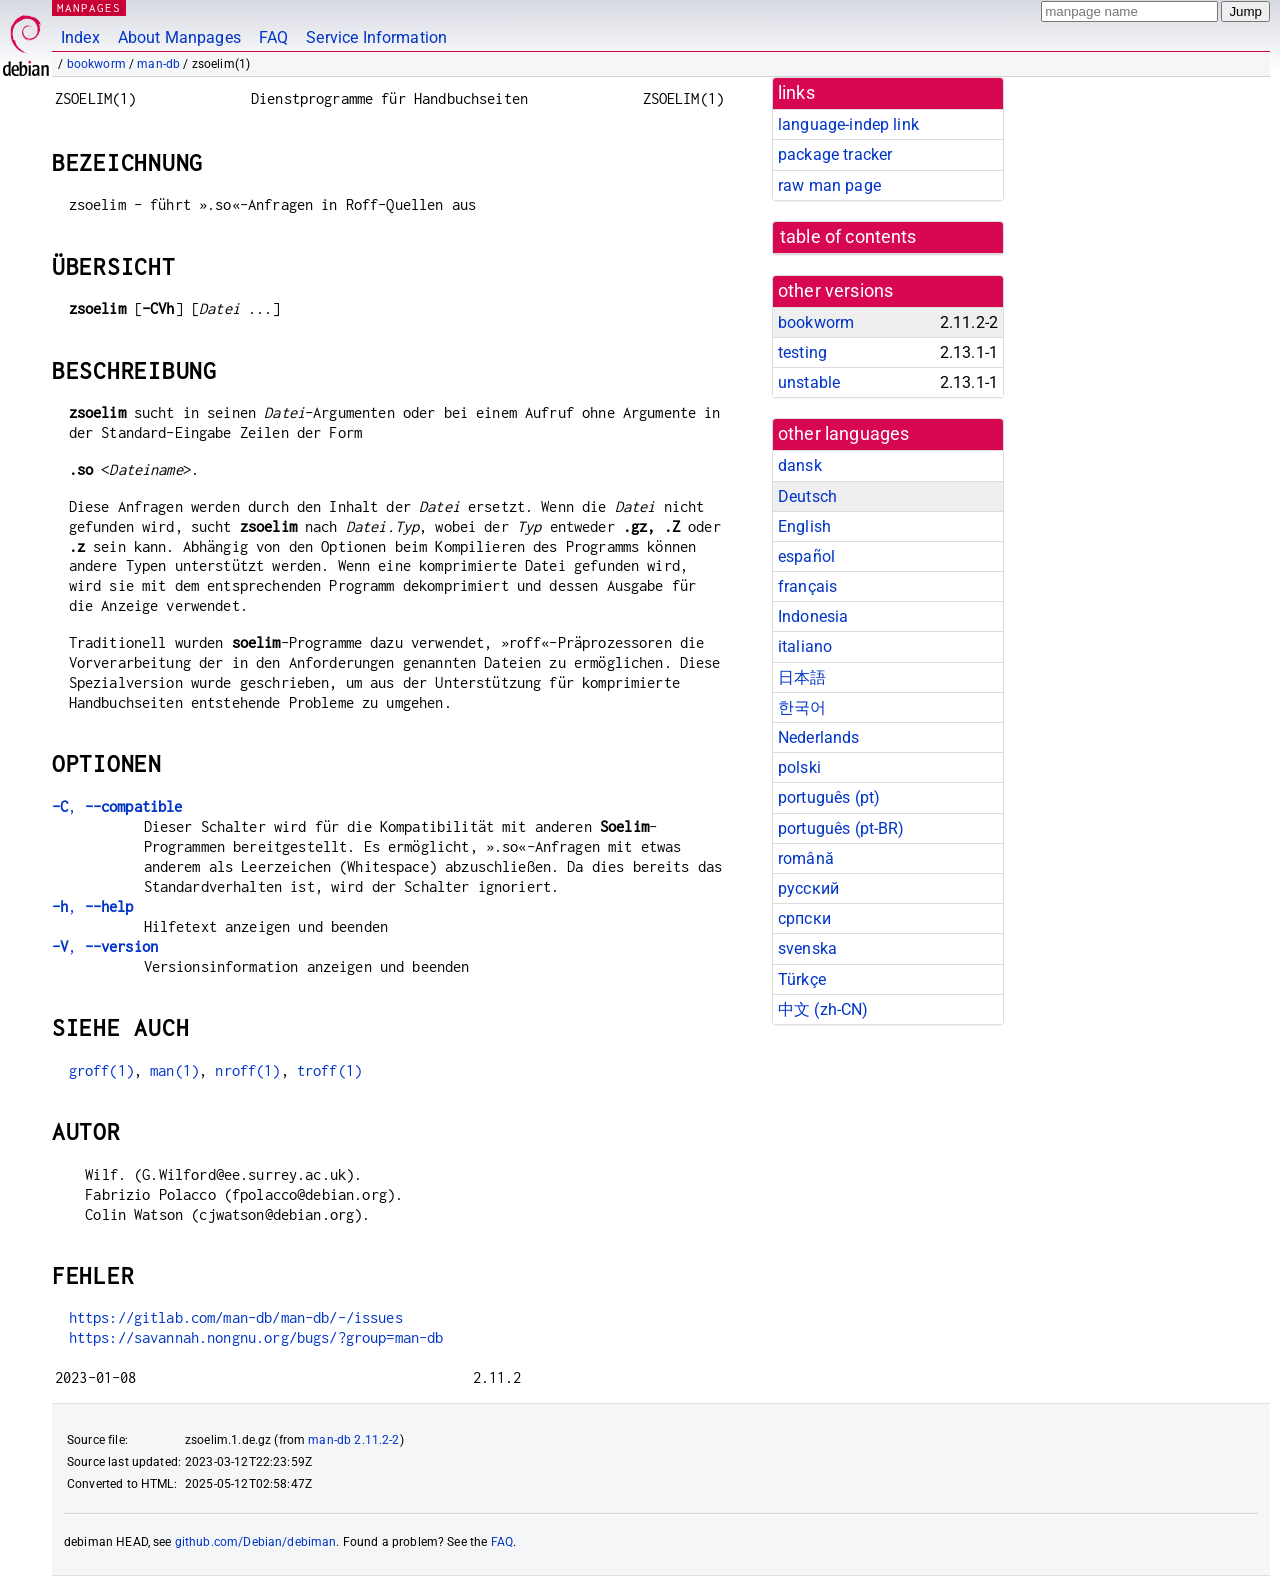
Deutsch (807, 496)
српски (804, 918)
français (807, 586)
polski (799, 767)
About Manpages (179, 37)
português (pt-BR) (841, 828)
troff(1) (329, 1070)
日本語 (802, 677)
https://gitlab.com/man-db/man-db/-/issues (236, 1317)
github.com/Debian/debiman (256, 1542)
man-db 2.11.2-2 (353, 1440)
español (806, 556)
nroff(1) (247, 1070)
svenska (807, 948)
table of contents (848, 237)
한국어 (802, 707)
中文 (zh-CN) (823, 1009)
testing (802, 352)
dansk (800, 465)
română (806, 858)
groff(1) (101, 1070)
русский (808, 888)
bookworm (96, 64)
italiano (805, 646)
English (804, 526)
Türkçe (802, 979)
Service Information (376, 37)
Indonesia (813, 616)
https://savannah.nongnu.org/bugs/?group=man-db (256, 1337)
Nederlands (819, 737)
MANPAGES (89, 7)
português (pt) (829, 797)
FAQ (273, 37)
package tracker (835, 154)
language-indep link (848, 124)
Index (80, 37)
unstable (809, 382)
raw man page (829, 185)
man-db (158, 64)
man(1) (174, 1070)
